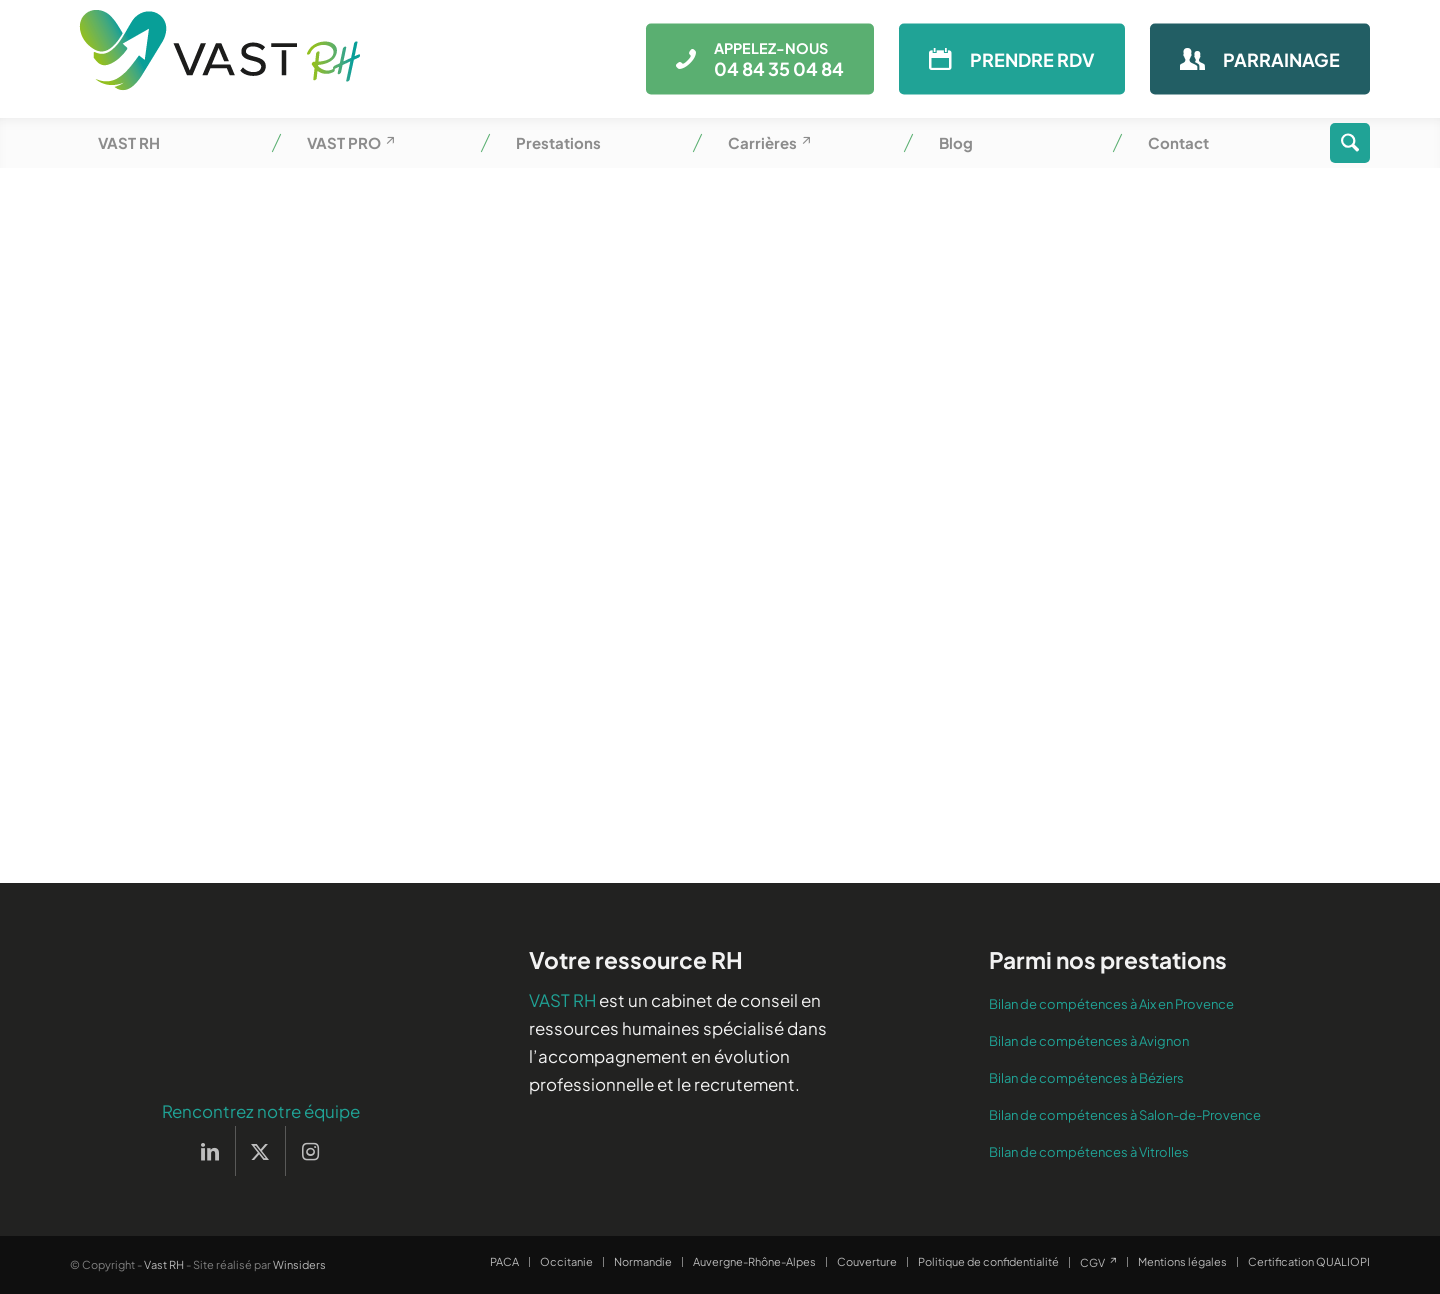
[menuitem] (174, 143)
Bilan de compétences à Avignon (1089, 1041)
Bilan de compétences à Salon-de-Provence (1125, 1115)
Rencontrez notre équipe (261, 1111)
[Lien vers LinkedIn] (210, 1151)
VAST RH (562, 1000)
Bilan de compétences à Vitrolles (1089, 1152)
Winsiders (299, 1264)
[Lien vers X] (260, 1151)
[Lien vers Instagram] (311, 1151)
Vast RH (164, 1264)
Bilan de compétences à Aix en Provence (1111, 1004)
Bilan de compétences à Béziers (1086, 1078)
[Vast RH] (220, 59)
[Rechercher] (1350, 143)
